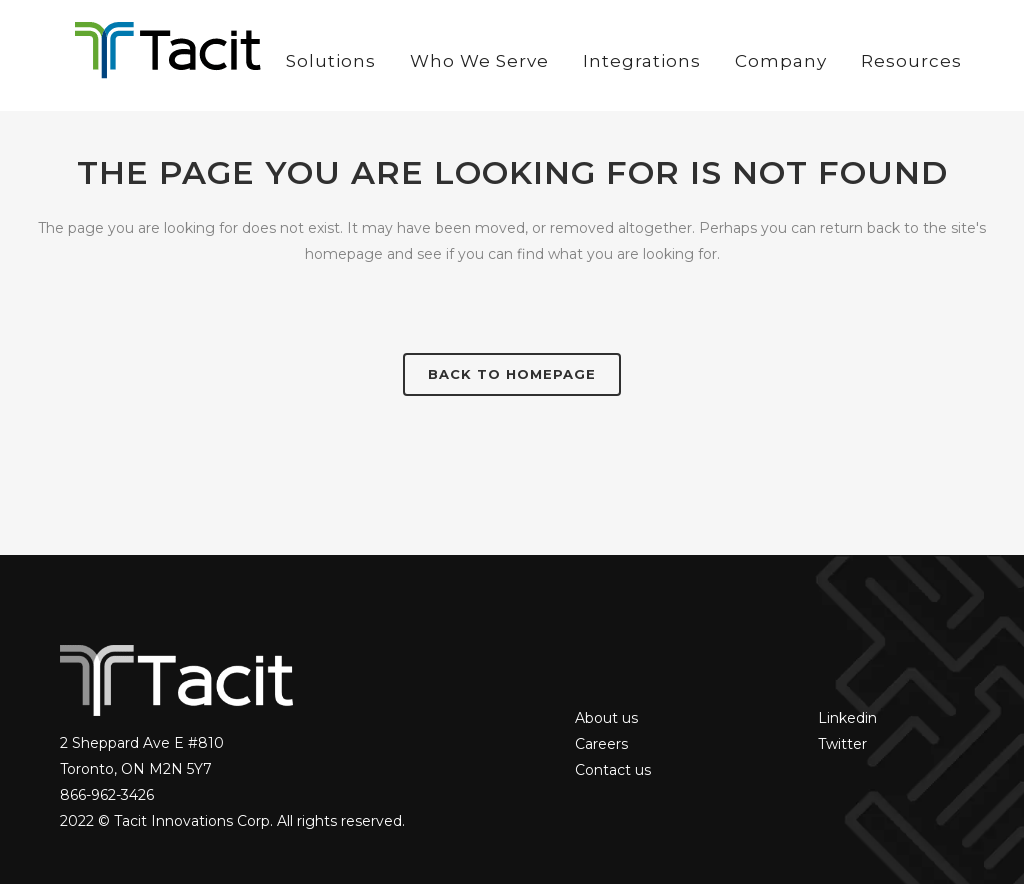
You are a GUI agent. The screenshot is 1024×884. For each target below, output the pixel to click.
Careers (601, 744)
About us (606, 718)
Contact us (613, 770)
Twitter (842, 744)
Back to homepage (512, 374)
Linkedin (847, 718)
